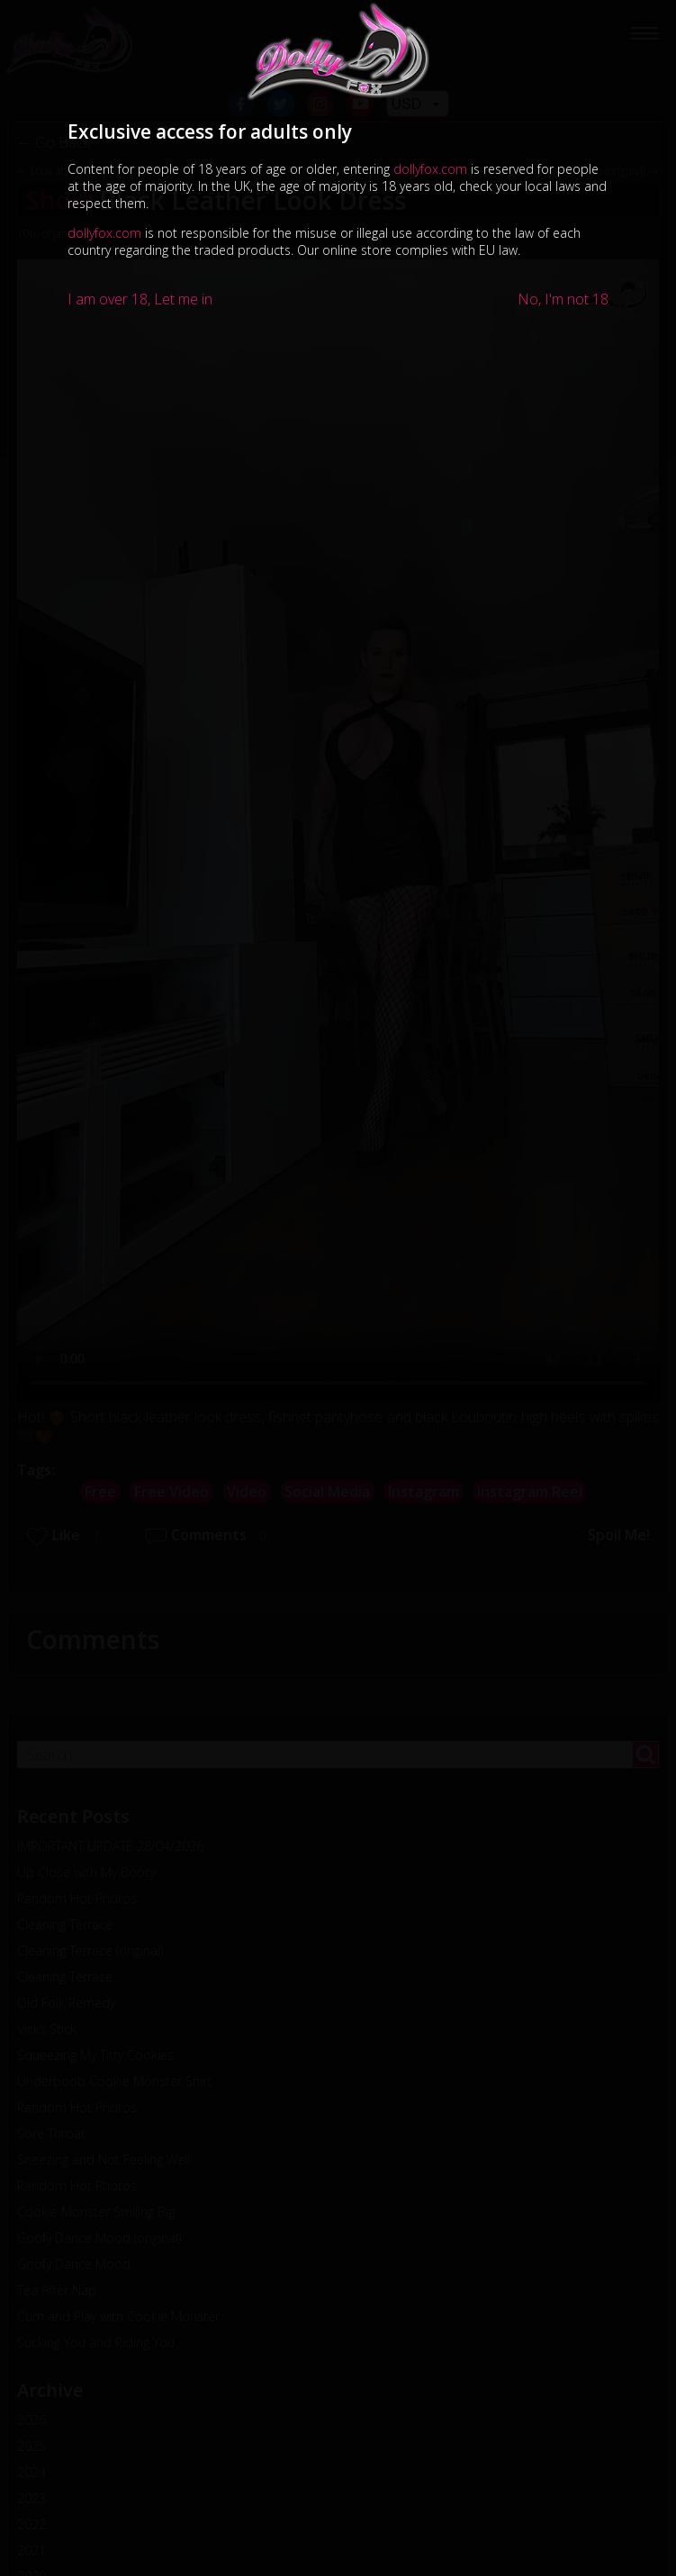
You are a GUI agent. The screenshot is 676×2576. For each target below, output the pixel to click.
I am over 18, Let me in (140, 299)
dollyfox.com (430, 168)
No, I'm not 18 (563, 299)
